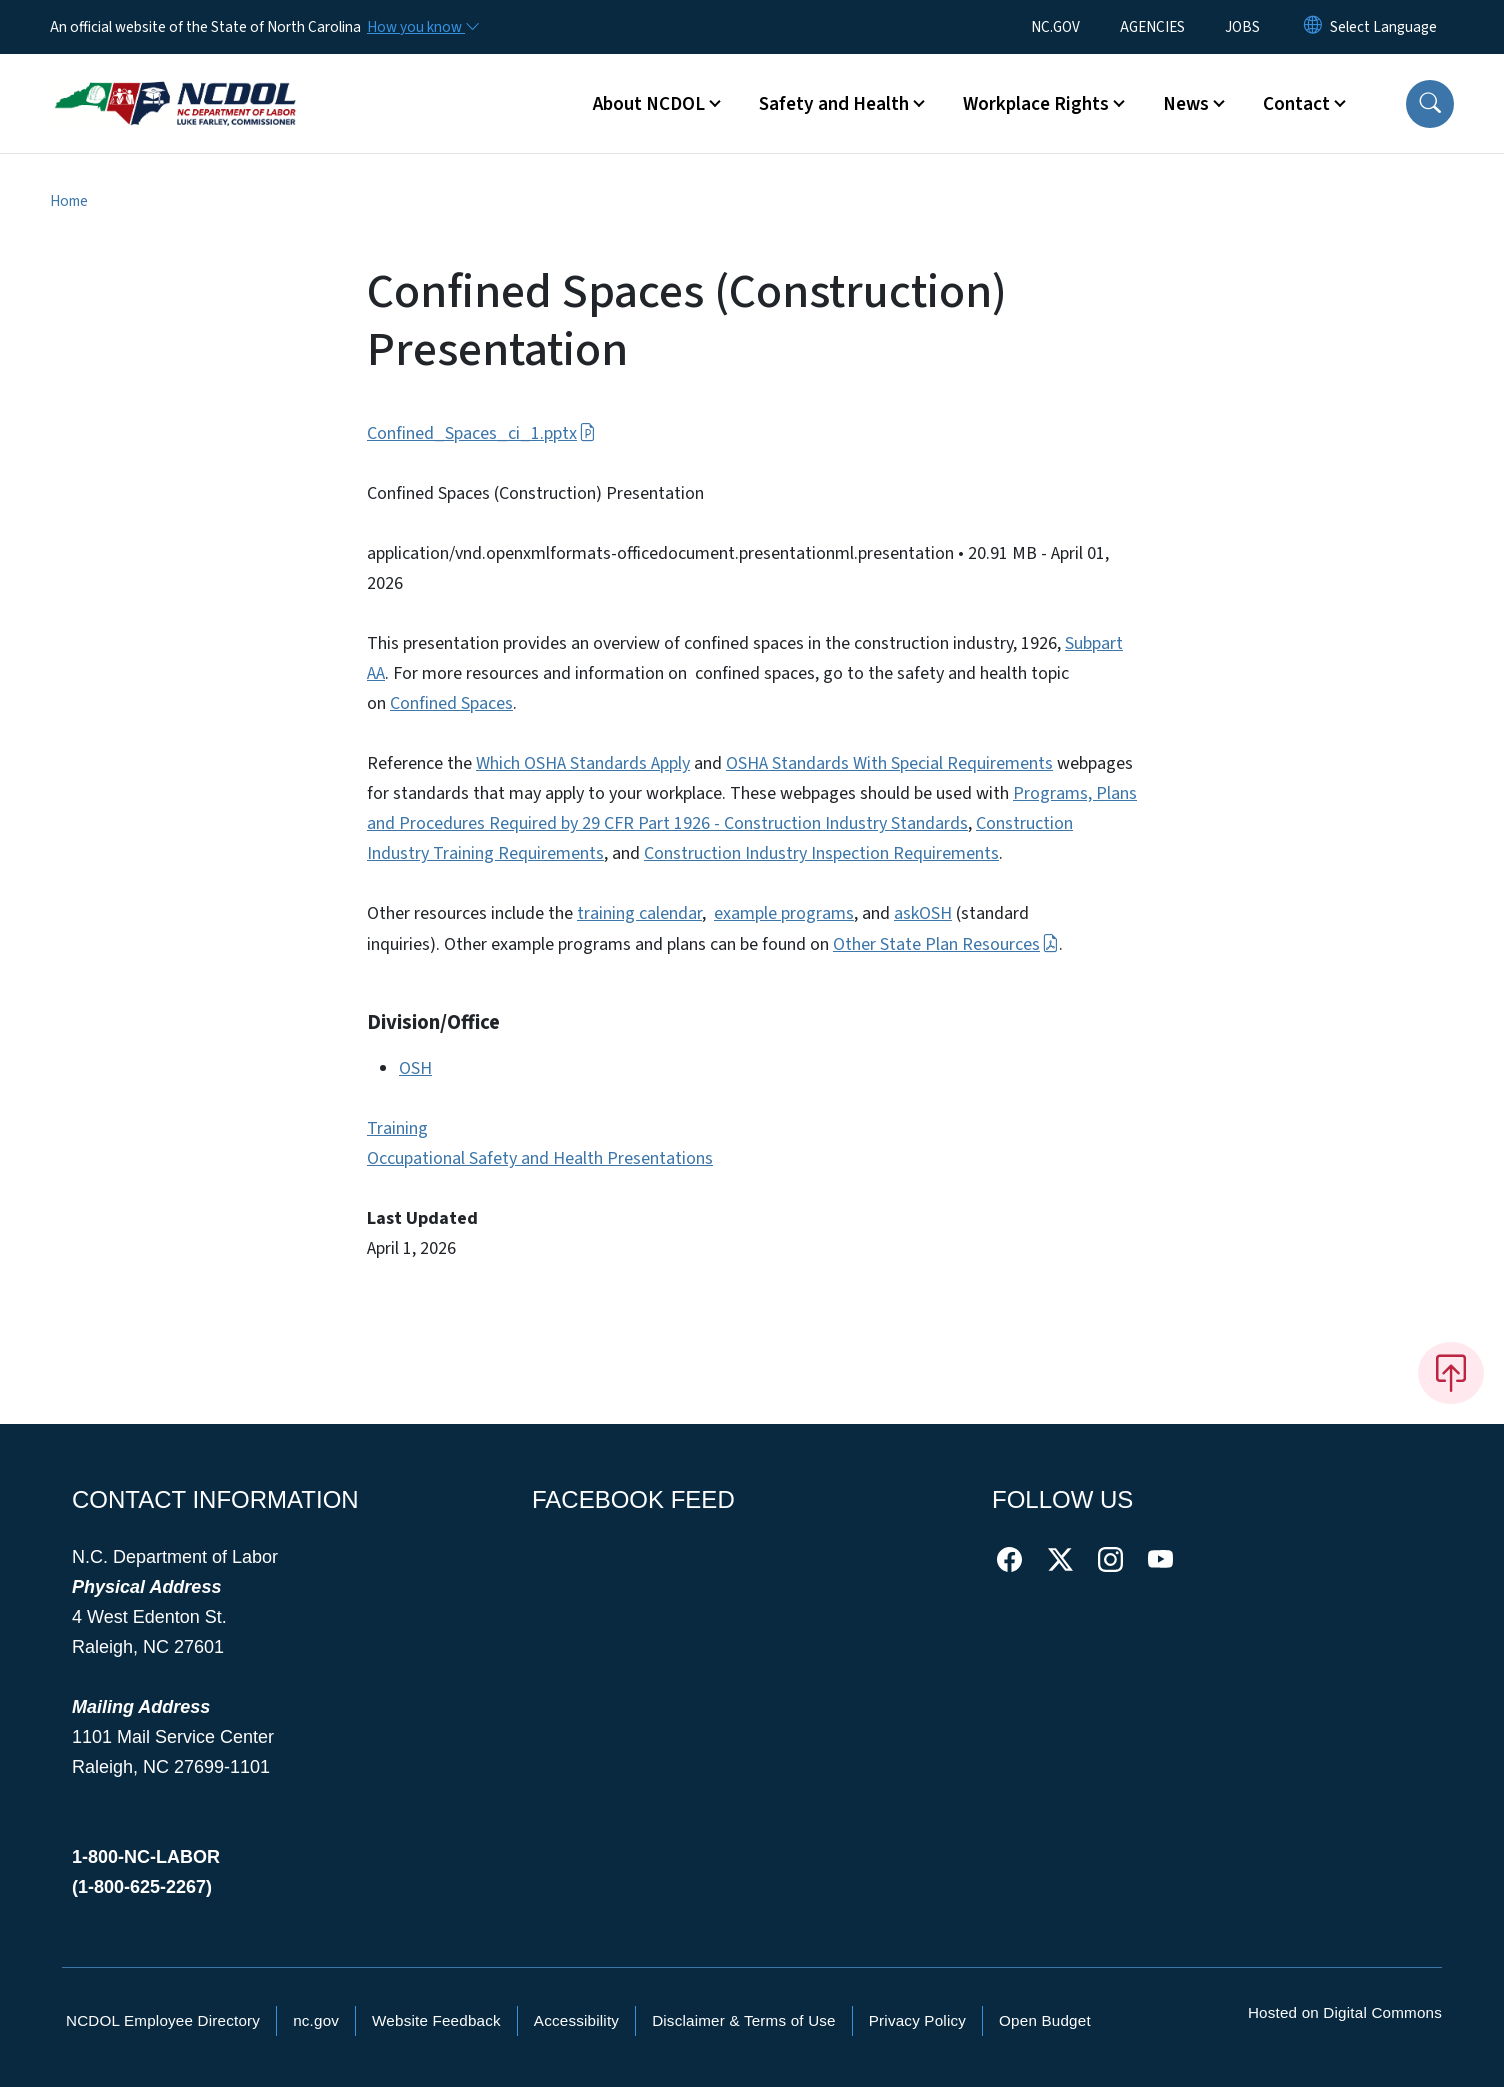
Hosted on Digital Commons (1345, 2012)
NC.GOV (1055, 27)
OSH (415, 1068)
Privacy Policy (917, 2020)
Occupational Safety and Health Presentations (540, 1158)
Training (397, 1128)
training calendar (639, 913)
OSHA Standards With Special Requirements (889, 763)
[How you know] (422, 27)
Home (69, 201)
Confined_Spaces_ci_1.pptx (481, 433)
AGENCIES (1152, 27)
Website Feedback (436, 2020)
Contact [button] (1296, 104)
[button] (1430, 104)
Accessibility (576, 2020)
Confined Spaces (451, 703)
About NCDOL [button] (649, 104)
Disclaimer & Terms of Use (744, 2020)
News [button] (1186, 104)
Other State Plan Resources (946, 944)
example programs (784, 913)
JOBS (1242, 27)
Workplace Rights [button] (1036, 104)
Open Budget (1045, 2020)
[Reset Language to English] (1313, 27)
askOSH (923, 913)
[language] (1383, 27)
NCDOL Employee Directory (163, 2020)
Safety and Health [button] (834, 104)
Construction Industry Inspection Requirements (821, 853)
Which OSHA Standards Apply (583, 763)
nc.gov (316, 2020)
